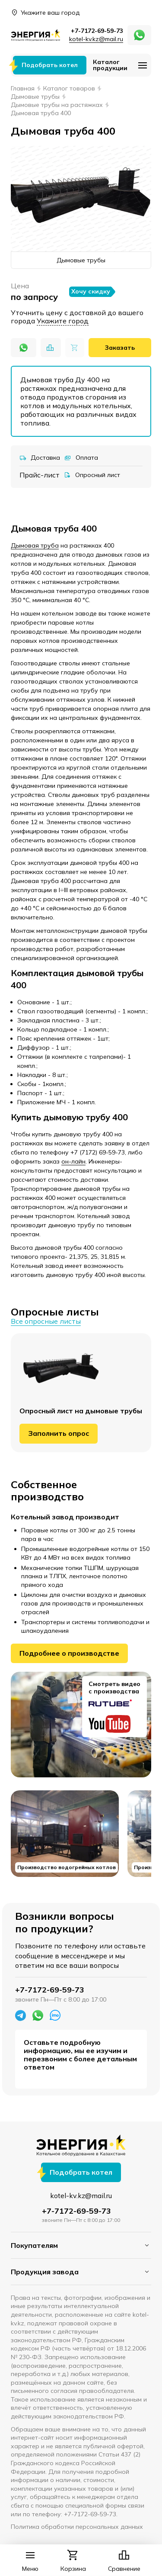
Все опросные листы (46, 1321)
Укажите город (63, 321)
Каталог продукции (110, 65)
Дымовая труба (35, 545)
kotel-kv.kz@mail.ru (96, 39)
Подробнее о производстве (69, 1653)
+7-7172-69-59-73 (97, 31)
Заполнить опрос (58, 1433)
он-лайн (73, 1161)
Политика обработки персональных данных (77, 2527)
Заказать (120, 347)
